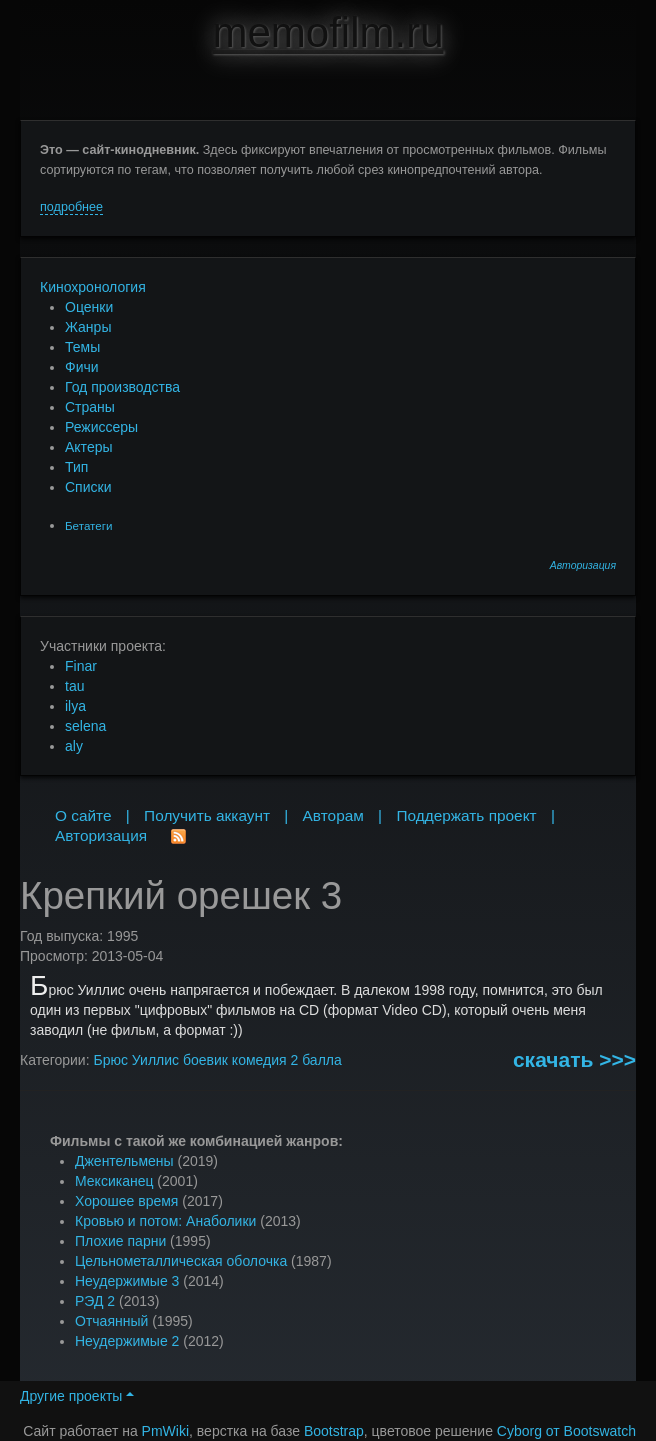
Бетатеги (88, 525)
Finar (81, 666)
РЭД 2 (95, 1301)
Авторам (333, 815)
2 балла (315, 1060)
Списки (88, 487)
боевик (205, 1060)
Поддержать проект (466, 815)
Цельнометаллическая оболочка (181, 1261)
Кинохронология (93, 287)
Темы (82, 347)
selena (85, 726)
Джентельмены (124, 1161)
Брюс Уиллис (136, 1060)
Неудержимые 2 (127, 1341)
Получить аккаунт (207, 815)
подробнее (71, 207)
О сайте (83, 815)
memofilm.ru (327, 32)
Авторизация (583, 565)
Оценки (89, 307)
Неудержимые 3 (127, 1281)
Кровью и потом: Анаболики (165, 1221)
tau (74, 686)
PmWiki (165, 1431)
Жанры (88, 327)
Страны (90, 407)
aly (74, 746)
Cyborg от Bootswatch (566, 1431)
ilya (75, 706)
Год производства (122, 387)
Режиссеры (101, 427)
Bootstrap (334, 1431)
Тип (76, 467)
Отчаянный (111, 1321)
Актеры (89, 447)
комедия (259, 1060)
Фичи (82, 367)
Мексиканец (114, 1181)
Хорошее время (126, 1201)
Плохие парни (120, 1241)
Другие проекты (77, 1396)
